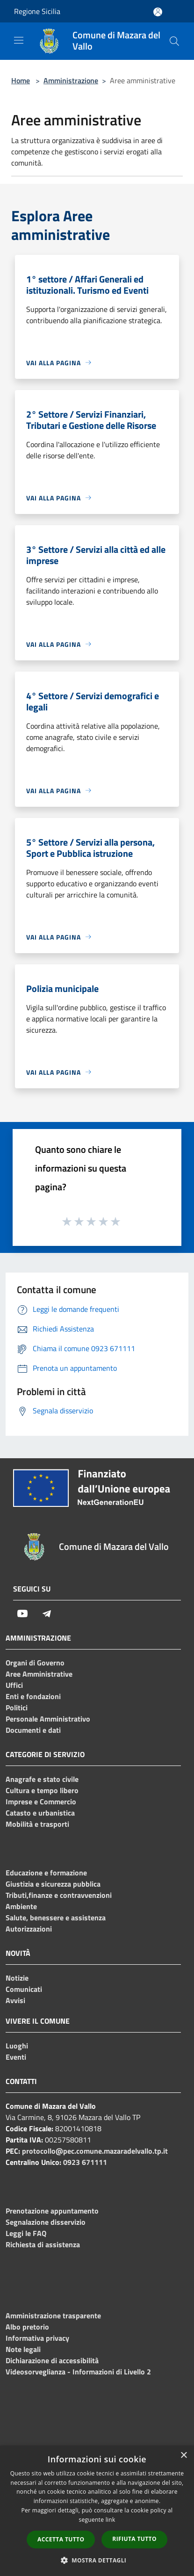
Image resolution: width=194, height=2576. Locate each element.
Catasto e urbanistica (40, 1812)
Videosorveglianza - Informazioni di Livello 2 (78, 2371)
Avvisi (15, 2000)
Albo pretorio (27, 2326)
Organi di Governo (35, 1662)
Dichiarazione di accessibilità (52, 2360)
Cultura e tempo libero (42, 1790)
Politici (17, 1707)
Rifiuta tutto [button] (134, 2539)
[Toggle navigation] (18, 40)
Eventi (16, 2056)
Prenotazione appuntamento (52, 2210)
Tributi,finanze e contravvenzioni (59, 1895)
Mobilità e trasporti (37, 1824)
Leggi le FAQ (26, 2233)
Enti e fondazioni (33, 1696)
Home (20, 80)
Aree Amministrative (39, 1673)
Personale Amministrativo (48, 1718)
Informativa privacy (37, 2338)
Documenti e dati (33, 1730)
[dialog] (97, 2511)
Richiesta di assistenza (43, 2244)
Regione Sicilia (37, 11)
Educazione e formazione (46, 1872)
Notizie (17, 1977)
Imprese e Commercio (41, 1801)
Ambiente (21, 1906)
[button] (97, 2560)
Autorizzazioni (29, 1928)
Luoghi (17, 2045)
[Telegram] (46, 1613)
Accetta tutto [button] (60, 2539)
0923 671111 (85, 2162)
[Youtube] (22, 1613)
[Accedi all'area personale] (158, 12)
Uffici (14, 1685)
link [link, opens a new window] (110, 2520)
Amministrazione (70, 80)
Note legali (23, 2349)
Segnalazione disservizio (46, 2222)
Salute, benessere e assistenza (56, 1917)
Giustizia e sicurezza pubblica (53, 1883)
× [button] (183, 2455)
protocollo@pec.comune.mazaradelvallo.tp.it (95, 2150)
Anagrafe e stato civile (42, 1779)
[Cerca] (174, 41)
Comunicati (24, 1989)
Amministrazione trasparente (53, 2315)
